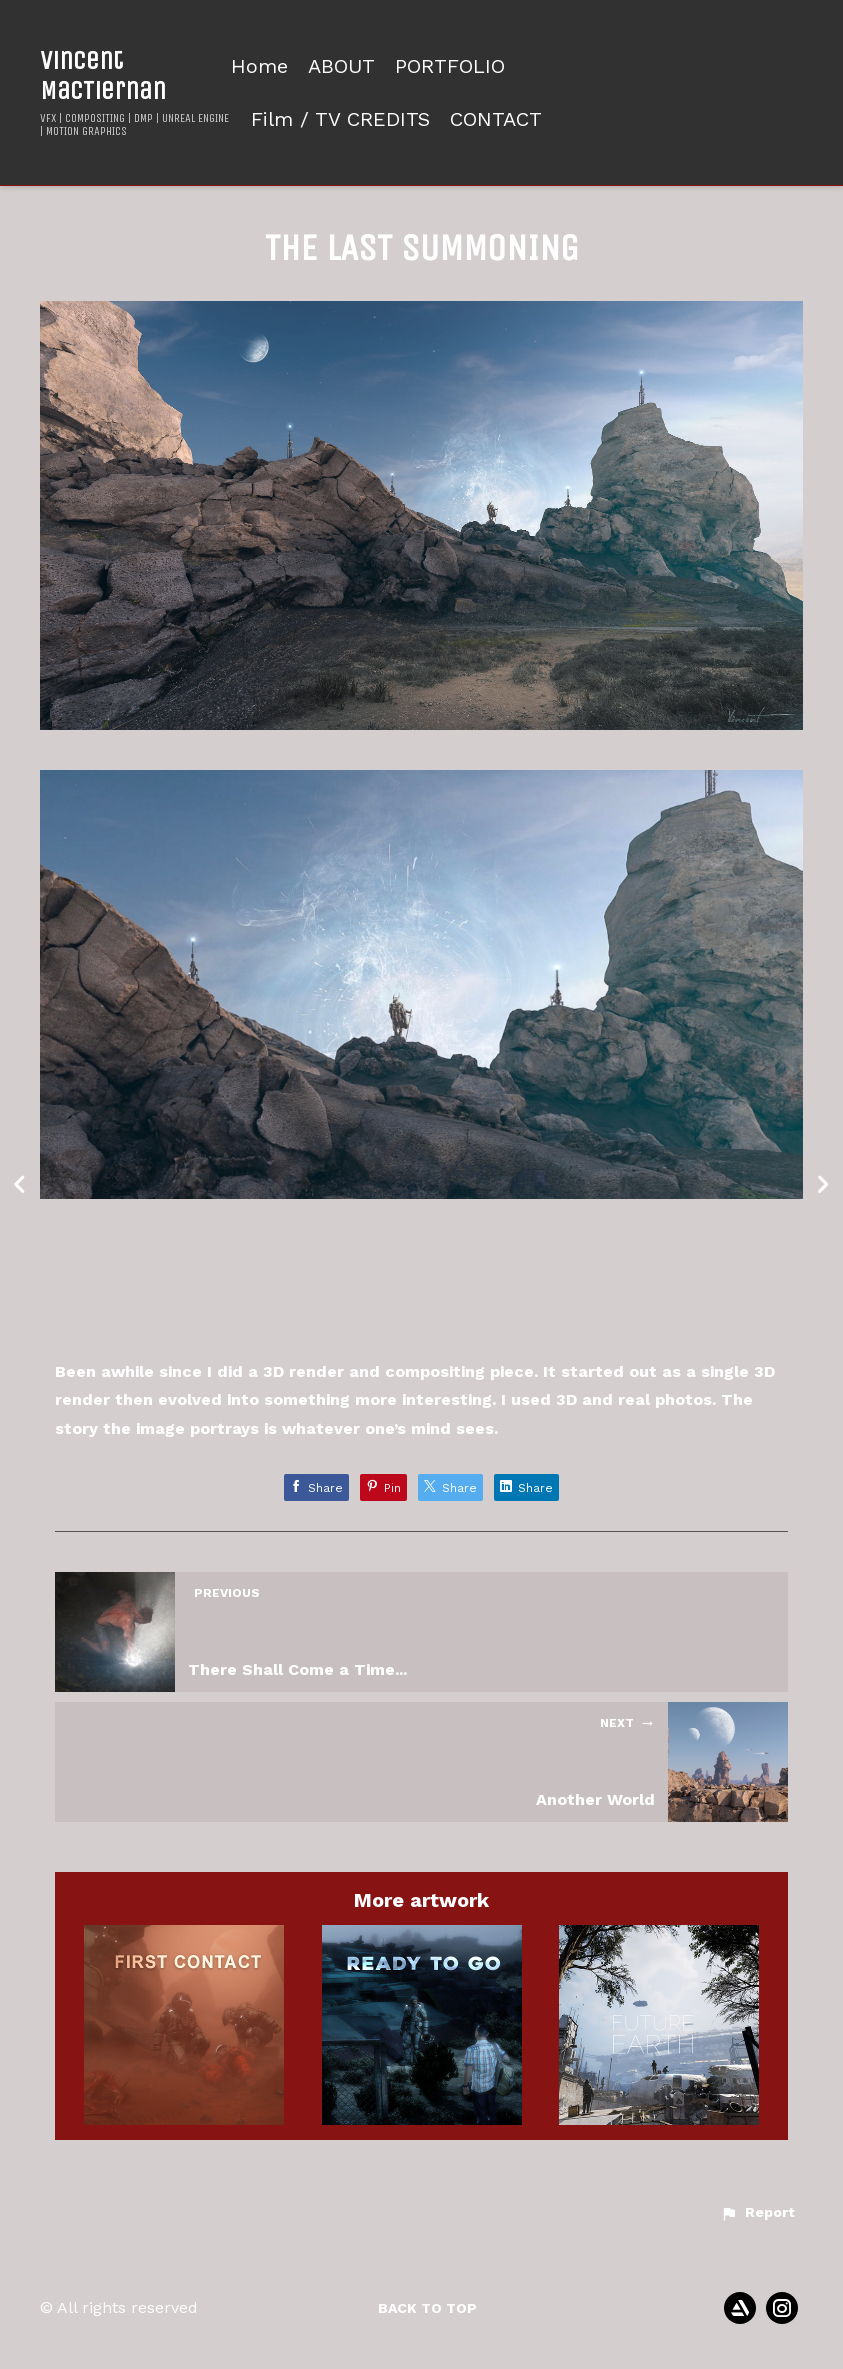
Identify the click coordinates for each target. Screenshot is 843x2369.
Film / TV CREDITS (340, 119)
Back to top (427, 2308)
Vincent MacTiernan (103, 75)
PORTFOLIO (450, 66)
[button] (757, 2213)
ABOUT (341, 66)
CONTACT (496, 119)
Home (259, 66)
